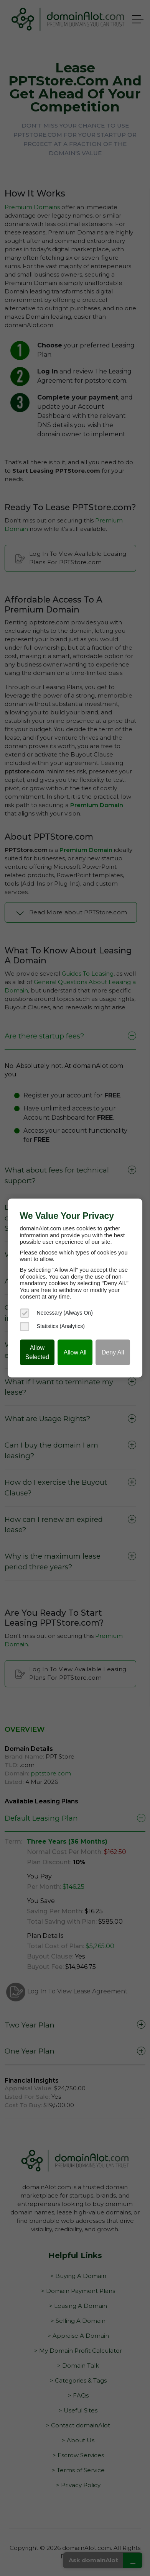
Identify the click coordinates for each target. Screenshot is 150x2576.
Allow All (75, 1352)
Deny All (113, 1352)
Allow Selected (37, 1352)
